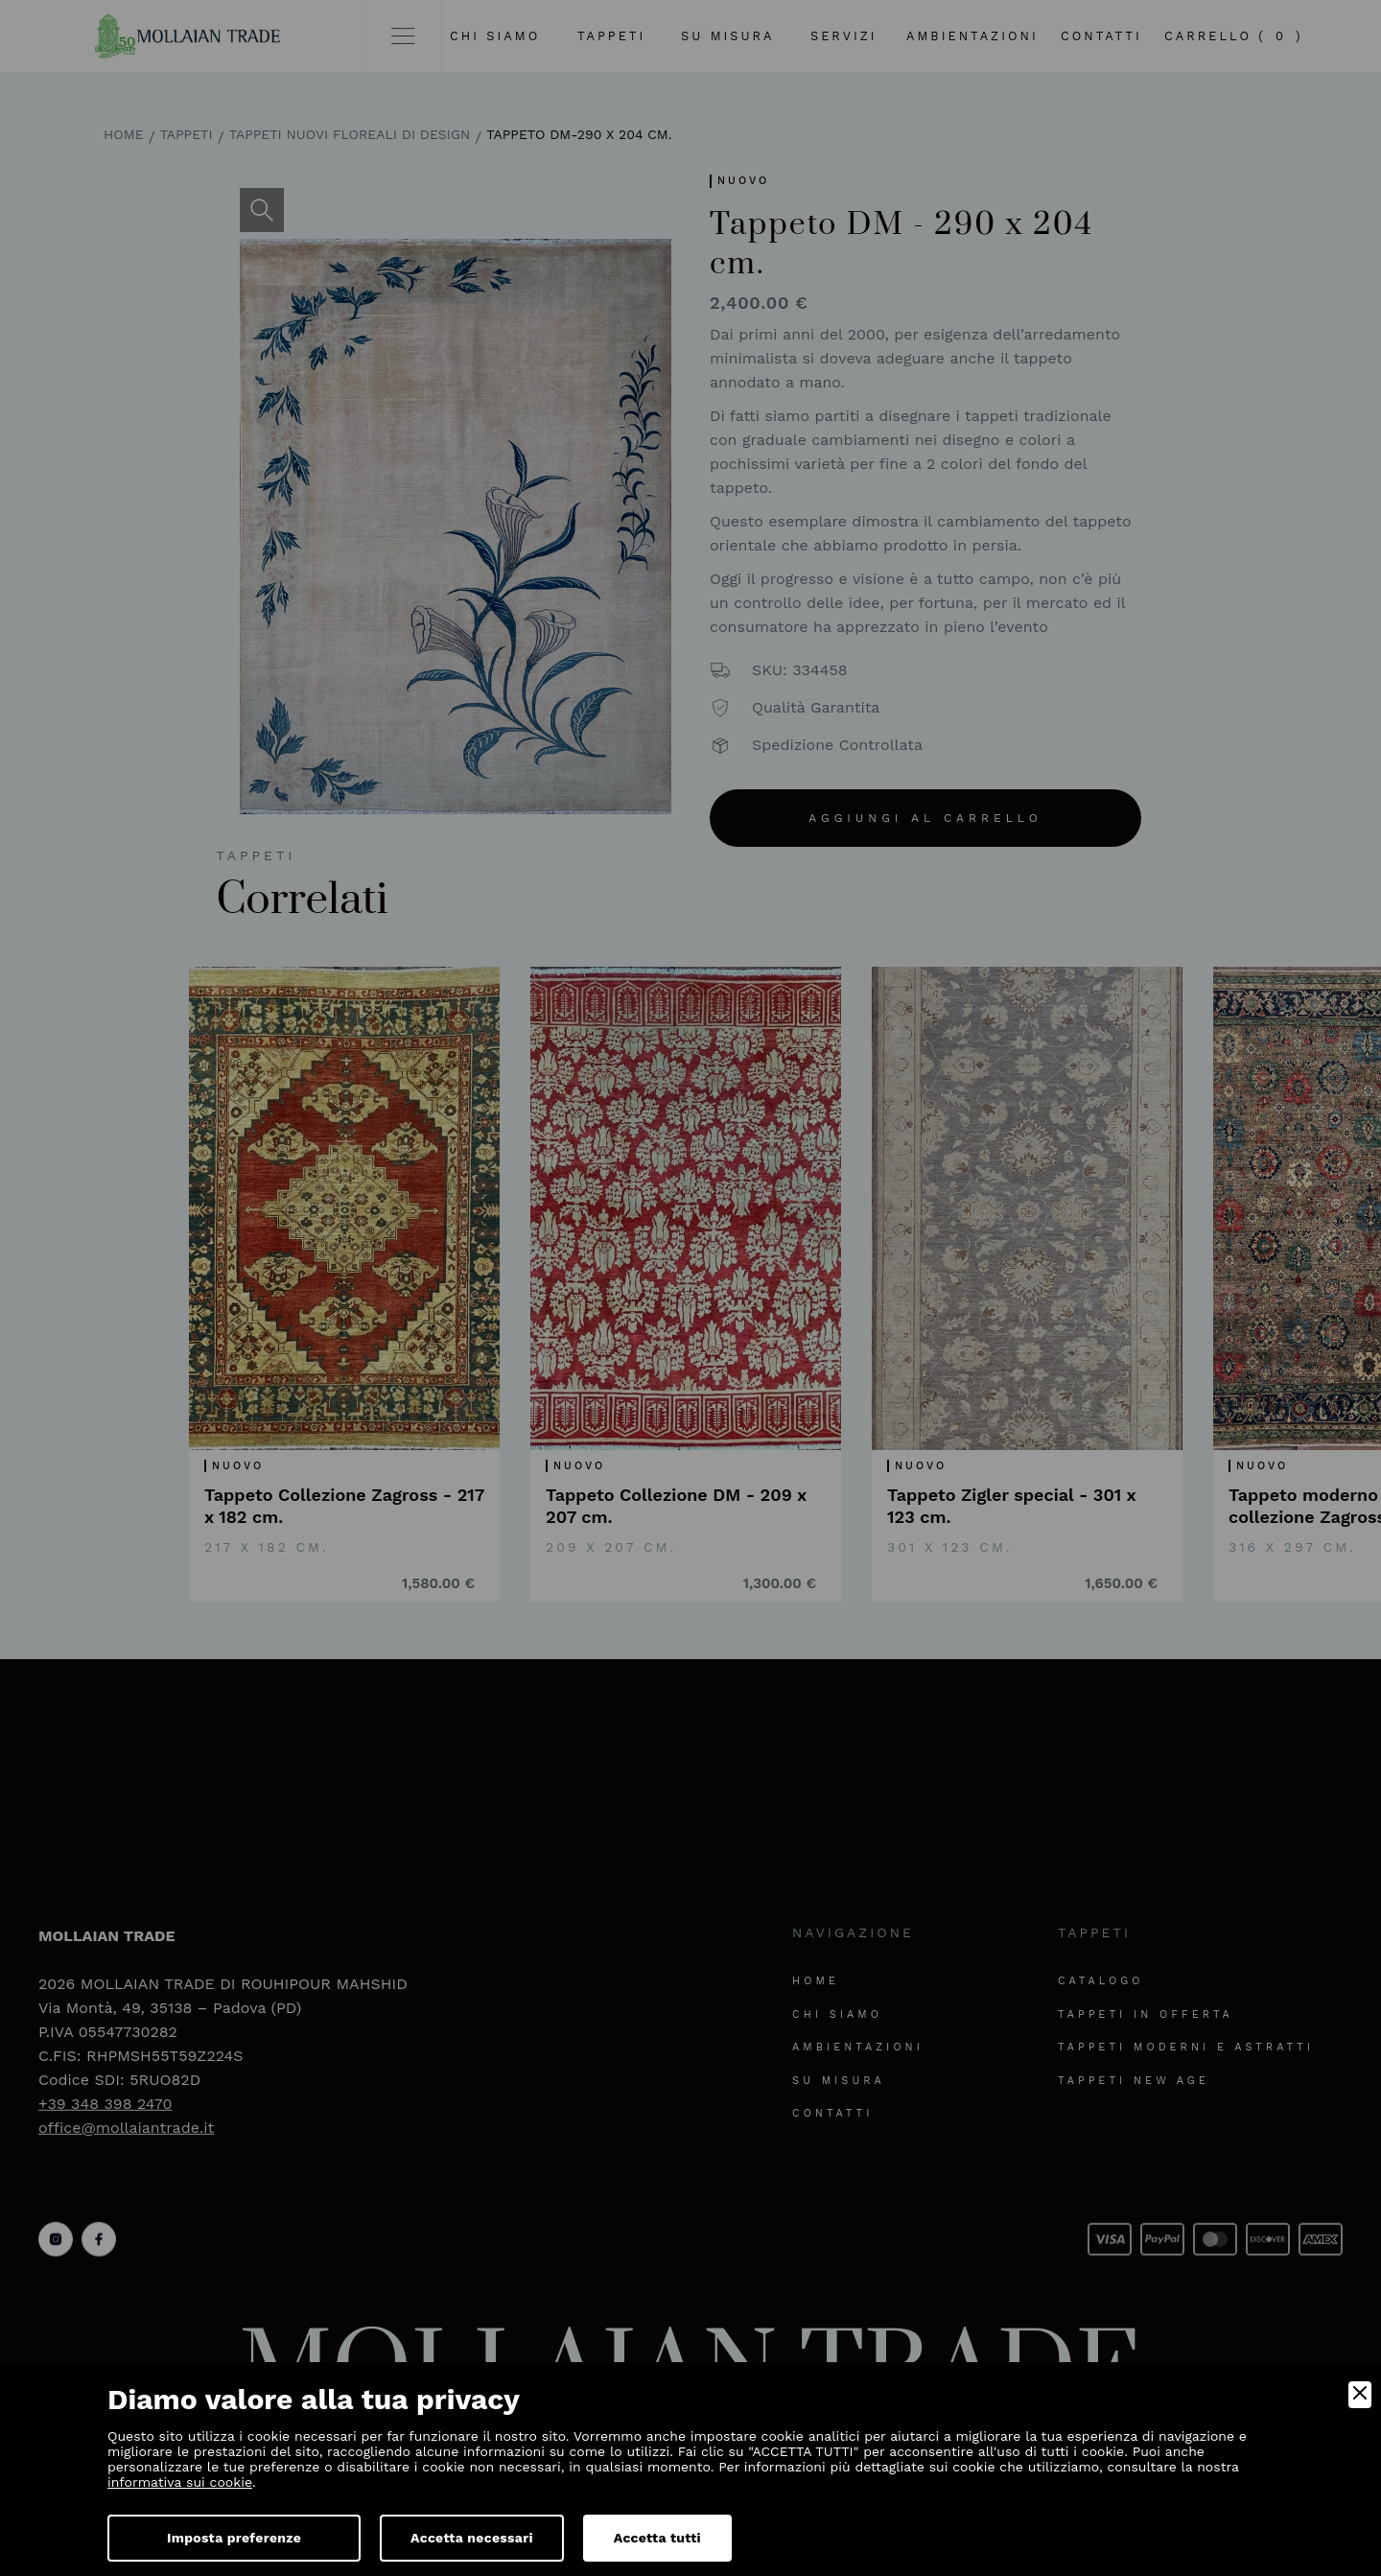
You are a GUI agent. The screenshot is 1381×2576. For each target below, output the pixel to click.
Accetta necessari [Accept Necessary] (471, 2537)
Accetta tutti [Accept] (657, 2537)
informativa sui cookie (179, 2482)
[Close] (1359, 2394)
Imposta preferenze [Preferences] (234, 2537)
